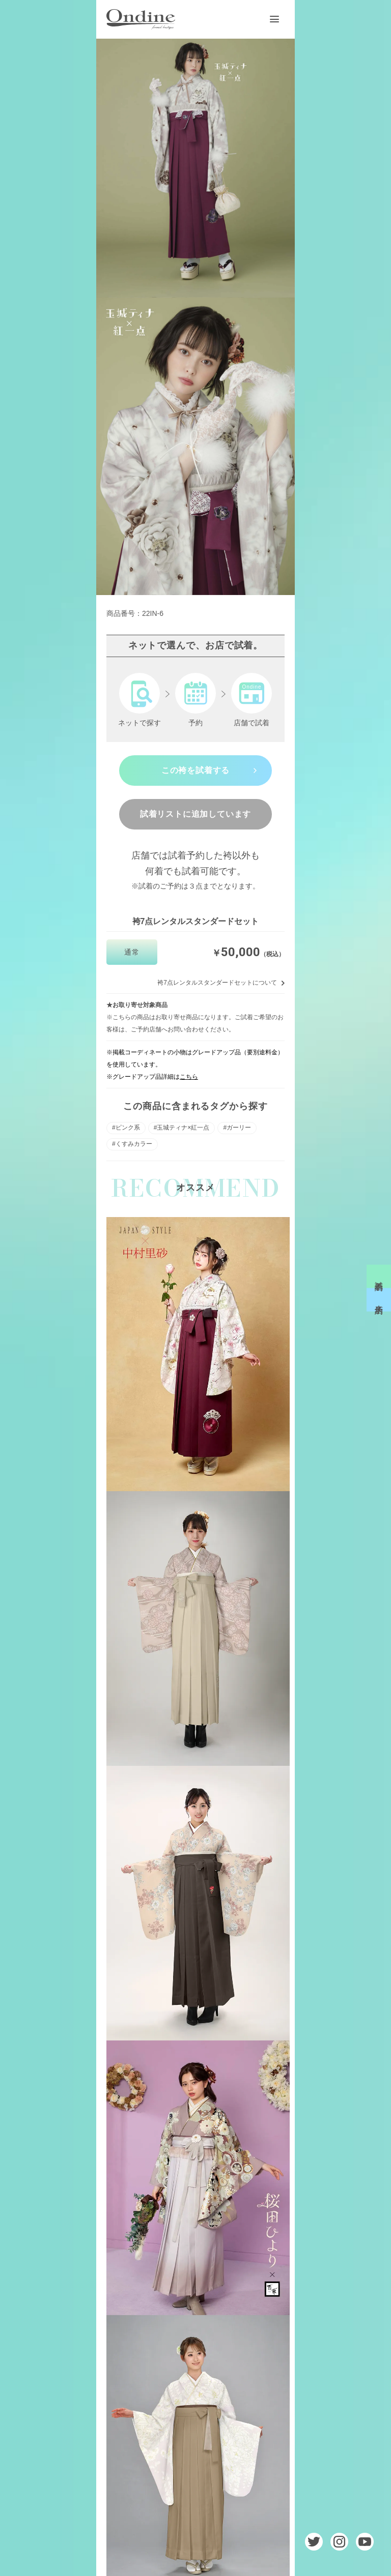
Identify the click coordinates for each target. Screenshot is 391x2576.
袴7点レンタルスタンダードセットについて (217, 982)
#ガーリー (237, 1127)
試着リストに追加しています (195, 814)
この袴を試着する (195, 770)
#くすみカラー (132, 1143)
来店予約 (379, 1299)
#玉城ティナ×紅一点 (182, 1127)
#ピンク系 (126, 1127)
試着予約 (379, 1276)
